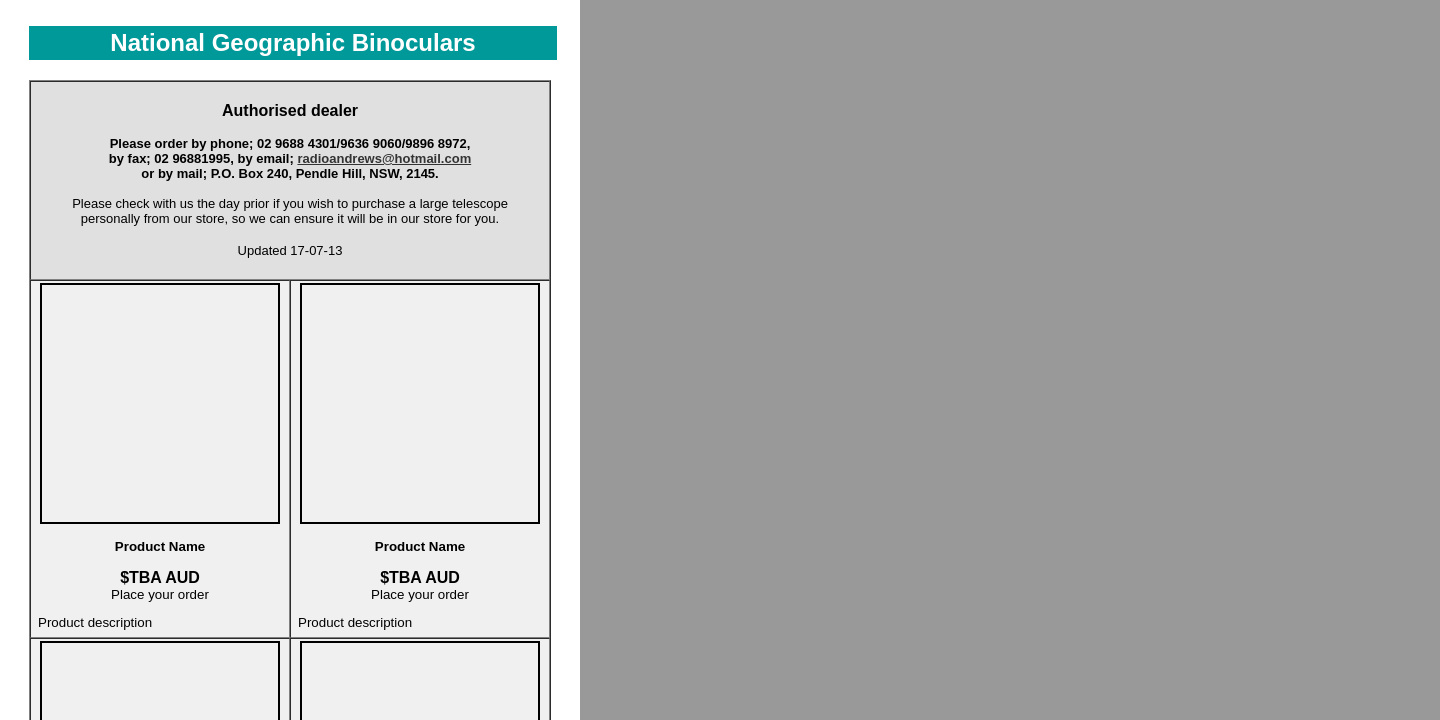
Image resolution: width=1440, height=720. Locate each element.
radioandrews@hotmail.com (384, 158)
